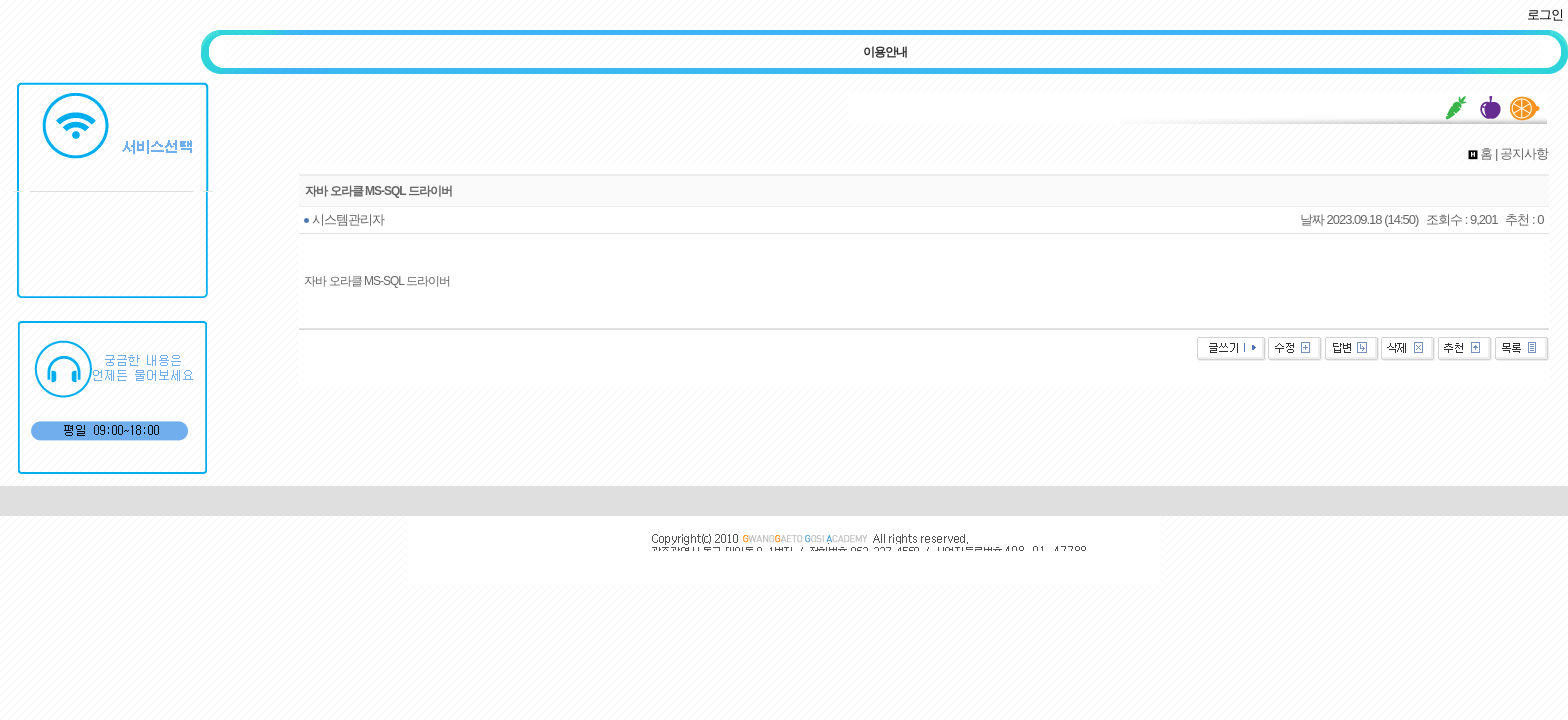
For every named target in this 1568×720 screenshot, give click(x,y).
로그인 (1545, 14)
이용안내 (885, 52)
